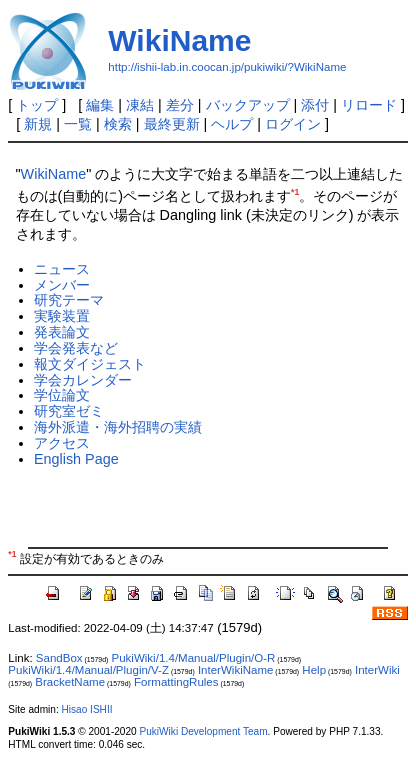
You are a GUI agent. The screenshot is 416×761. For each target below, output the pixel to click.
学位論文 (62, 395)
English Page (76, 459)
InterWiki (377, 670)
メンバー (62, 285)
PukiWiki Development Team (203, 731)
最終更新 (172, 124)
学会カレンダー (83, 380)
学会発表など (76, 348)
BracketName (70, 682)
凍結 (140, 105)
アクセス (62, 443)
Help (314, 670)
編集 (100, 105)
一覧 (78, 124)
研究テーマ (69, 300)
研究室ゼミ (69, 411)
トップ (37, 105)
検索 (118, 124)
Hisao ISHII (87, 709)
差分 (180, 105)
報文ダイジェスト (90, 364)
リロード (369, 105)
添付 (315, 105)
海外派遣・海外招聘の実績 (118, 427)
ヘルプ (232, 124)
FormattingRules (176, 682)
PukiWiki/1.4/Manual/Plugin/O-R (194, 658)
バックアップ (248, 105)
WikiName (179, 40)
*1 (295, 192)
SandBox (59, 658)
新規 (38, 124)
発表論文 (62, 332)
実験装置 (62, 316)
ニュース (62, 269)
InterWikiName (236, 670)
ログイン (293, 124)
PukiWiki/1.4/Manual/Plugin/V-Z (88, 670)
